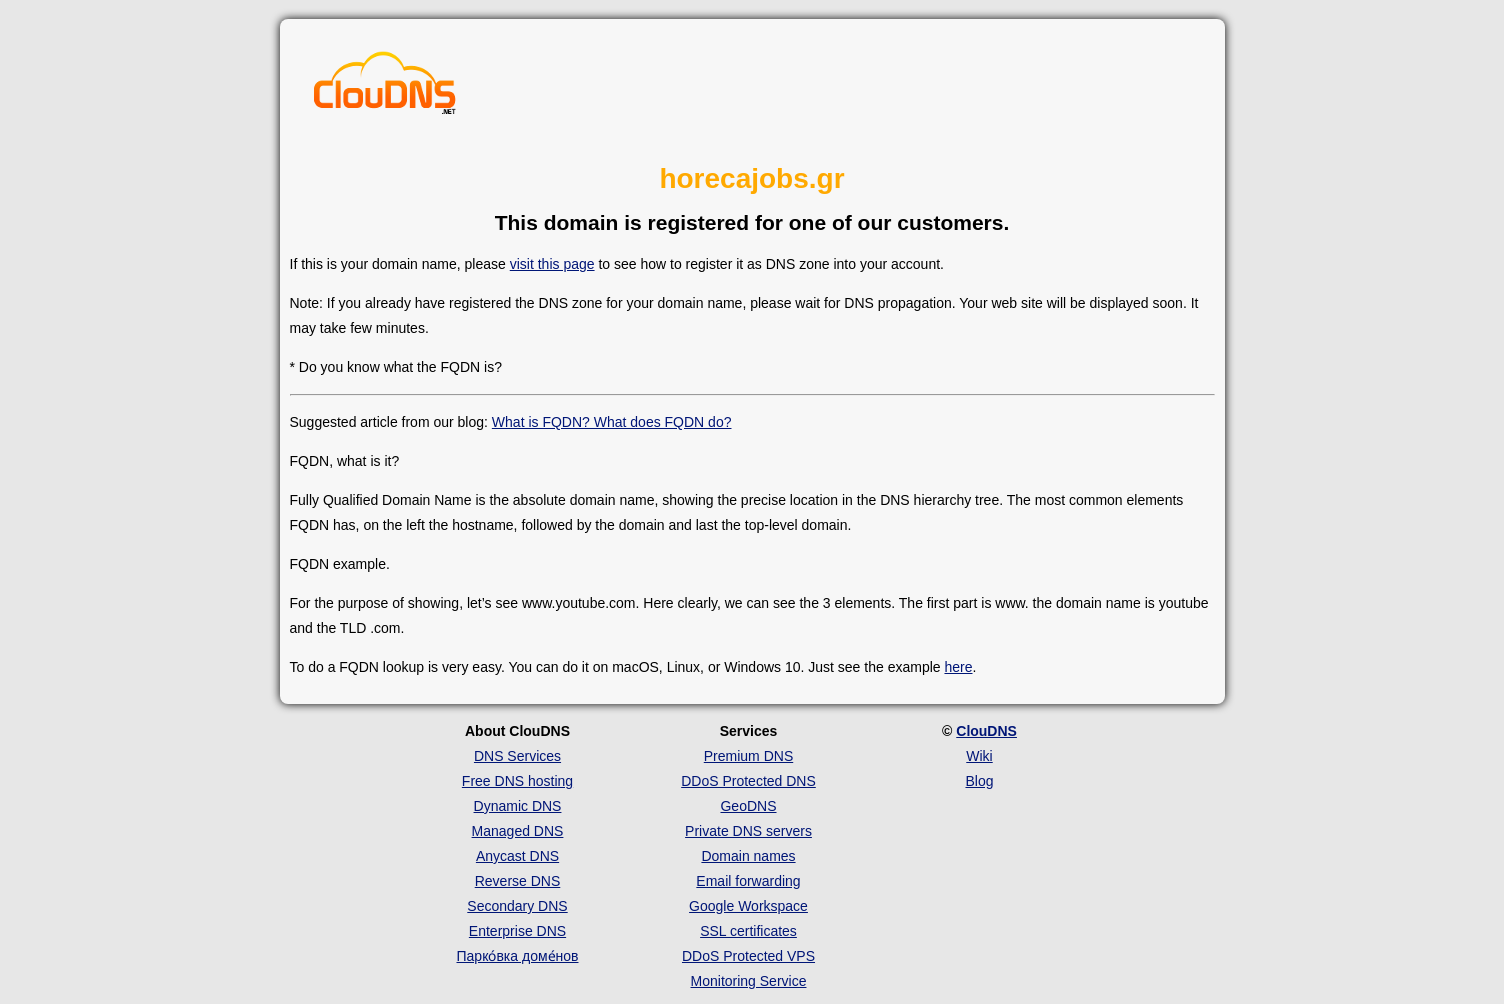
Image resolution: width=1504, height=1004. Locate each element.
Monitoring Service (749, 981)
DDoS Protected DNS (748, 781)
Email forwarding (748, 881)
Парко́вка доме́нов (518, 956)
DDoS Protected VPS (748, 956)
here (958, 667)
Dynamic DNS (518, 806)
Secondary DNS (517, 906)
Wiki (979, 756)
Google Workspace (748, 906)
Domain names (748, 856)
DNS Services (517, 756)
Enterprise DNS (517, 931)
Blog (979, 781)
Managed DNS (518, 831)
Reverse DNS (518, 881)
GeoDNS (748, 806)
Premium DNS (748, 756)
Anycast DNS (517, 856)
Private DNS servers (748, 831)
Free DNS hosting (517, 781)
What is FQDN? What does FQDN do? (612, 422)
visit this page (552, 264)
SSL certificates (748, 931)
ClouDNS (986, 731)
